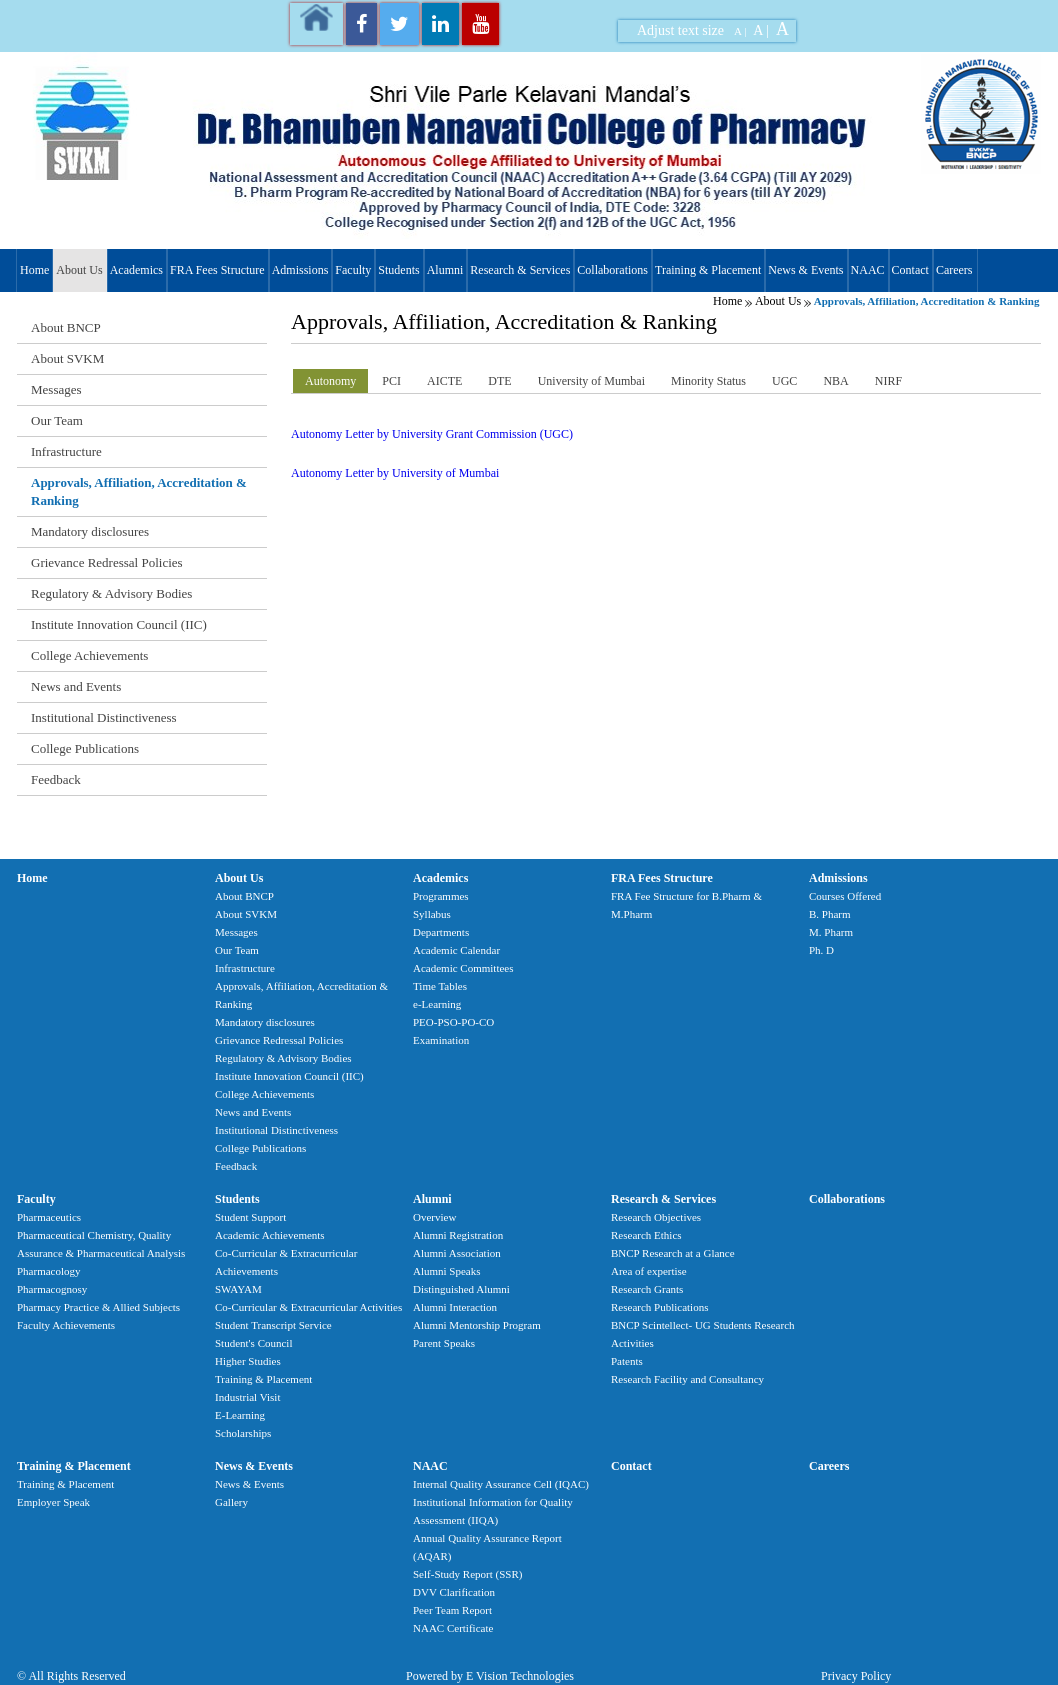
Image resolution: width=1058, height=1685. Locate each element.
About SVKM (67, 358)
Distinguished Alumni (461, 1289)
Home (34, 270)
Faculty (353, 270)
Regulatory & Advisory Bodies (111, 593)
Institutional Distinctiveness (104, 717)
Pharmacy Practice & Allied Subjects (98, 1307)
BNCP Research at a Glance (673, 1253)
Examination (441, 1040)
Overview (434, 1217)
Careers (954, 270)
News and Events (76, 686)
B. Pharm (830, 914)
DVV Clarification (454, 1592)
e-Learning (437, 1004)
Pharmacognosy (52, 1289)
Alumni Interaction (455, 1307)
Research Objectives (656, 1217)
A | (740, 31)
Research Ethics (646, 1235)
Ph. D (821, 950)
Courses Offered (845, 896)
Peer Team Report (452, 1610)
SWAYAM (238, 1289)
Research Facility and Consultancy (687, 1379)
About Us (79, 270)
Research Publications (659, 1307)
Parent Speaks (444, 1343)
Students (398, 270)
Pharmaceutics (49, 1217)
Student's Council (253, 1343)
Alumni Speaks (447, 1271)
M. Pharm (831, 932)
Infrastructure (66, 451)
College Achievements (89, 655)
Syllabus (432, 914)
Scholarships (243, 1433)
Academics (136, 270)
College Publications (85, 748)
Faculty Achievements (66, 1325)
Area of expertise (649, 1271)
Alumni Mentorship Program (477, 1325)
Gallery (231, 1502)
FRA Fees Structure (217, 270)
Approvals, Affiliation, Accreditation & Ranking (139, 491)
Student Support (250, 1217)
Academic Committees (463, 968)
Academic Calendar (456, 950)
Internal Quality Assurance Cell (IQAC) (501, 1484)
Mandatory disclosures (90, 531)
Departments (441, 932)
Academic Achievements (270, 1235)
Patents (627, 1361)
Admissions (300, 270)
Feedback (56, 779)
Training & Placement (708, 270)
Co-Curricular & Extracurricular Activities (308, 1307)
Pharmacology (49, 1271)
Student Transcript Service (273, 1325)
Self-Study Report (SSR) (467, 1574)
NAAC (868, 270)
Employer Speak (53, 1502)
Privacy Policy (856, 1676)
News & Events (805, 270)
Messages (56, 389)
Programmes (441, 896)
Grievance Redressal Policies (107, 562)
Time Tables (440, 986)
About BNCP (66, 327)
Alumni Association (457, 1253)
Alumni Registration (458, 1235)
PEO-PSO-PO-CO (453, 1022)
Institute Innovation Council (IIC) (119, 624)
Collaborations (612, 270)
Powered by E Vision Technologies (490, 1676)
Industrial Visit (247, 1397)
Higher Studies (248, 1361)
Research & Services (520, 270)
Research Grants (647, 1289)
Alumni (445, 270)
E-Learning (240, 1415)
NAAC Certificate (453, 1628)
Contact (910, 270)
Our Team (57, 420)
